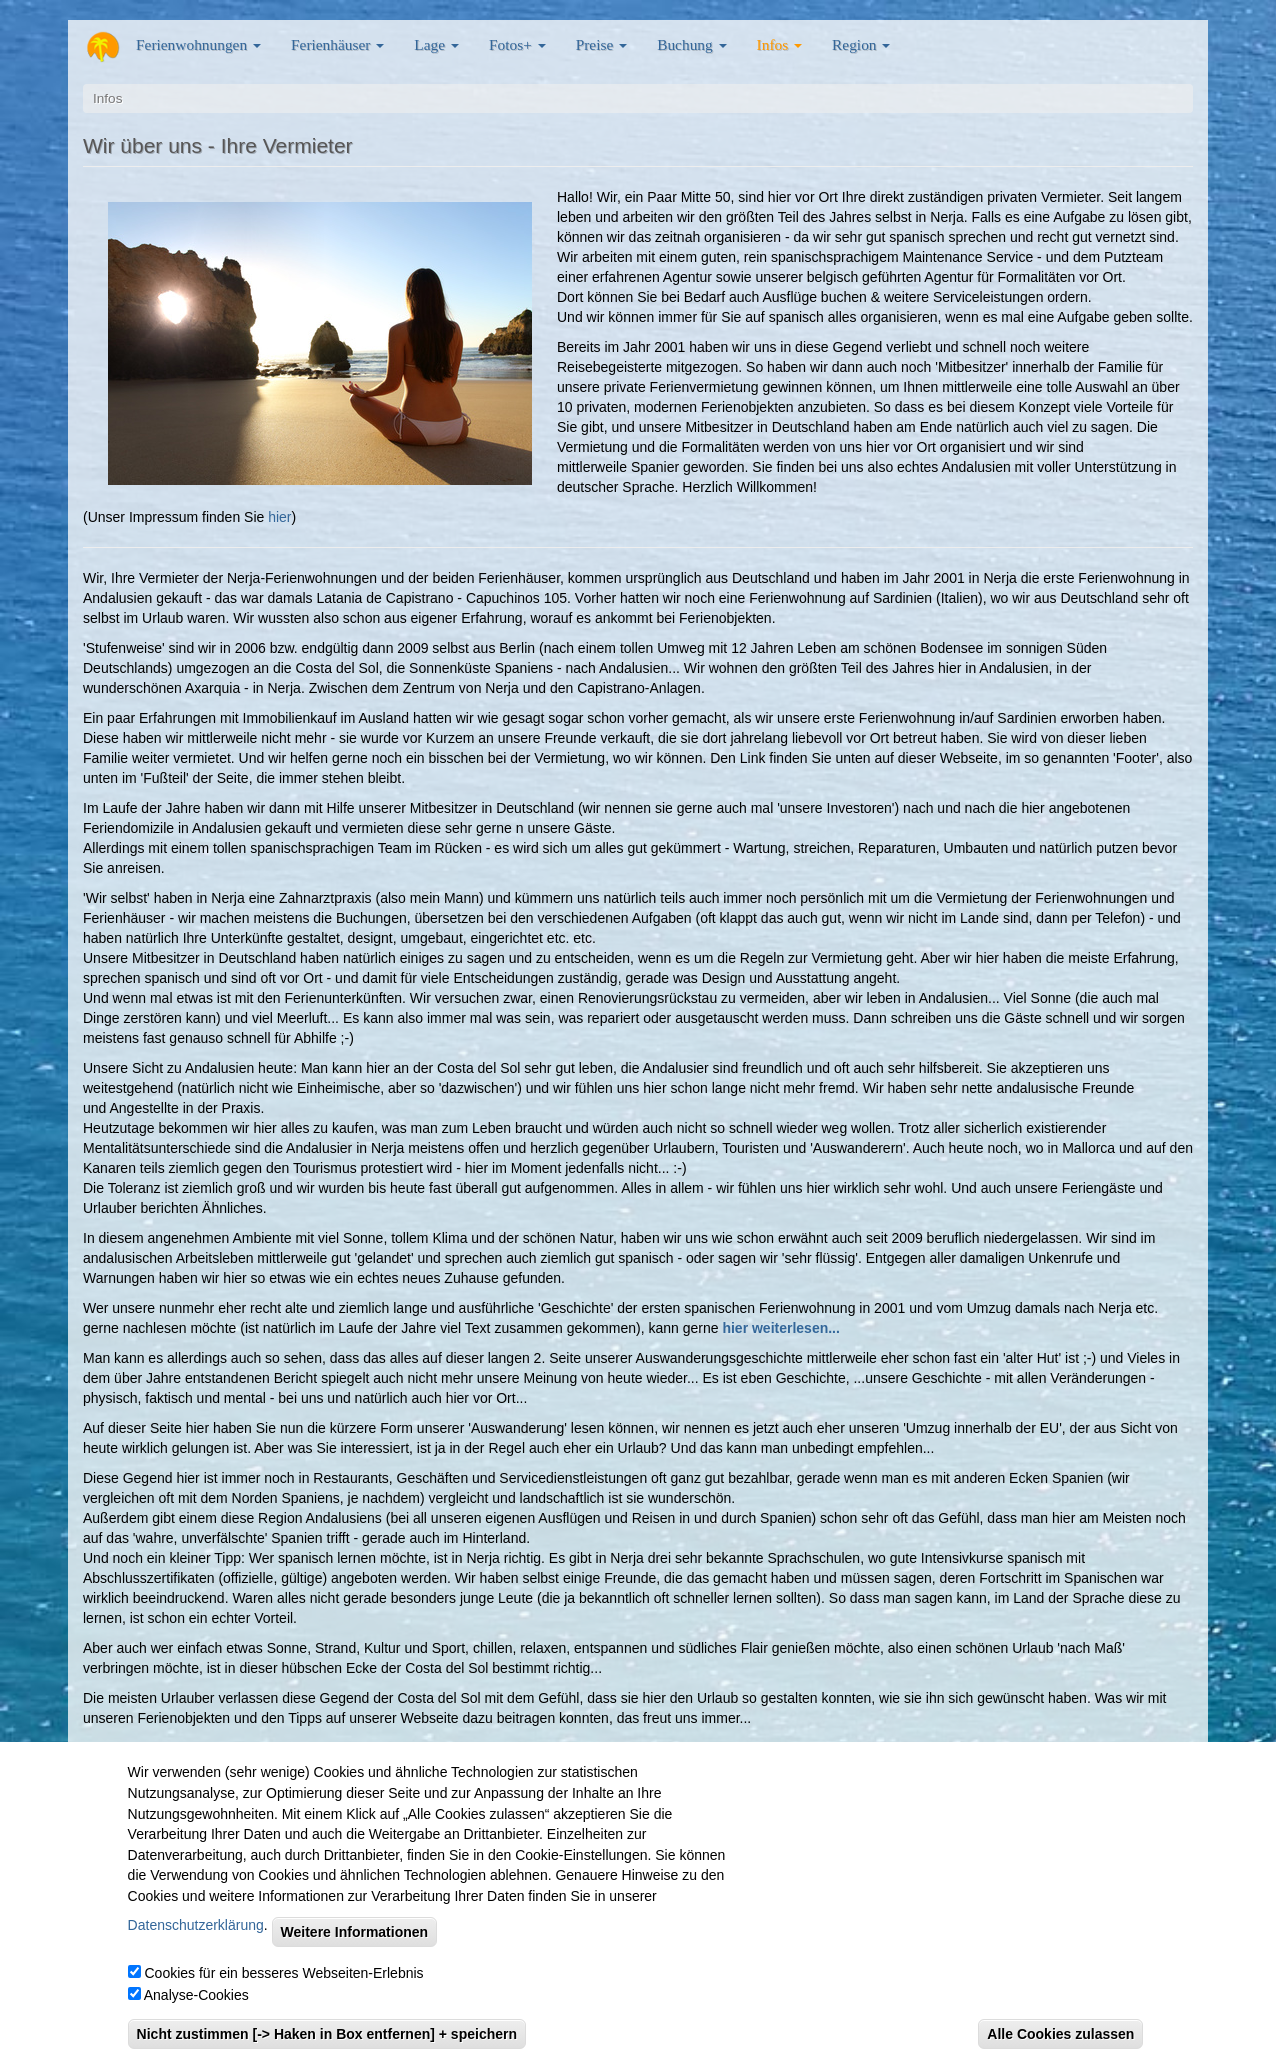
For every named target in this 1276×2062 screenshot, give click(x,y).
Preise (601, 44)
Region (861, 44)
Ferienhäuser (337, 44)
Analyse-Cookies (196, 2016)
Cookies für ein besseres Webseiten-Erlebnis (283, 1994)
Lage (436, 44)
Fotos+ (517, 44)
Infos (779, 44)
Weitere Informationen (355, 1953)
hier (279, 517)
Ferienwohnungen (198, 44)
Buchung (691, 44)
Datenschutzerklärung (196, 1946)
